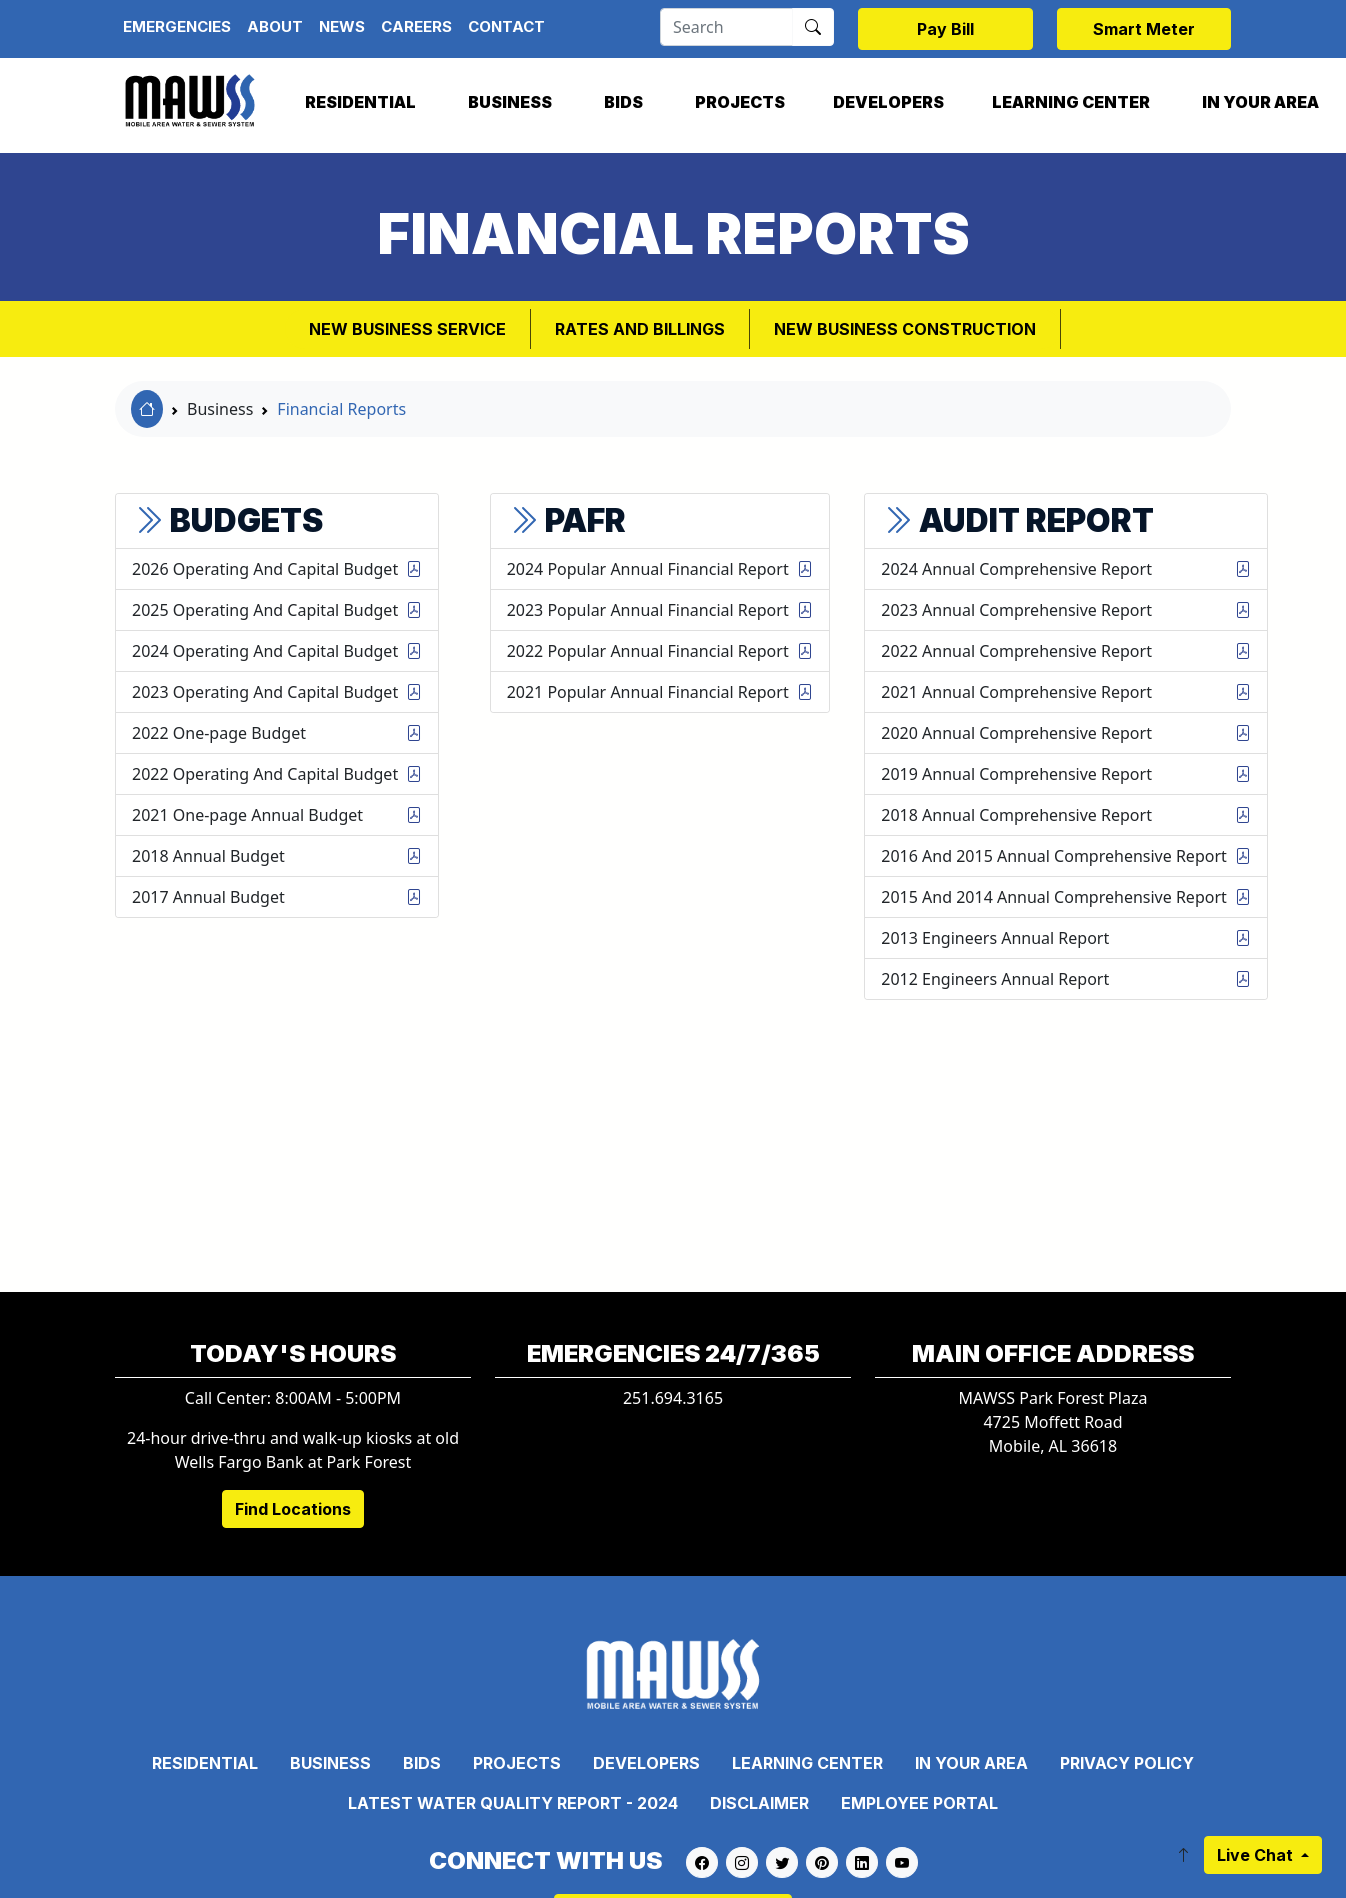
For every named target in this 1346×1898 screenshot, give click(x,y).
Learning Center (1071, 102)
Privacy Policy (1127, 1763)
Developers (888, 102)
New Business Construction (905, 329)
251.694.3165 (673, 1398)
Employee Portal (919, 1803)
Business (510, 102)
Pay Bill (945, 29)
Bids (623, 102)
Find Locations (293, 1509)
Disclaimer (759, 1803)
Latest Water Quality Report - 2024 (513, 1803)
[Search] (726, 27)
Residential (360, 102)
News (342, 26)
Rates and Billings (640, 329)
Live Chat (1257, 1855)
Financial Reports (341, 409)
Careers (416, 26)
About (275, 26)
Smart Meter (1144, 29)
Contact (506, 26)
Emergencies (177, 26)
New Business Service (407, 329)
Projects (740, 102)
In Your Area (971, 1763)
